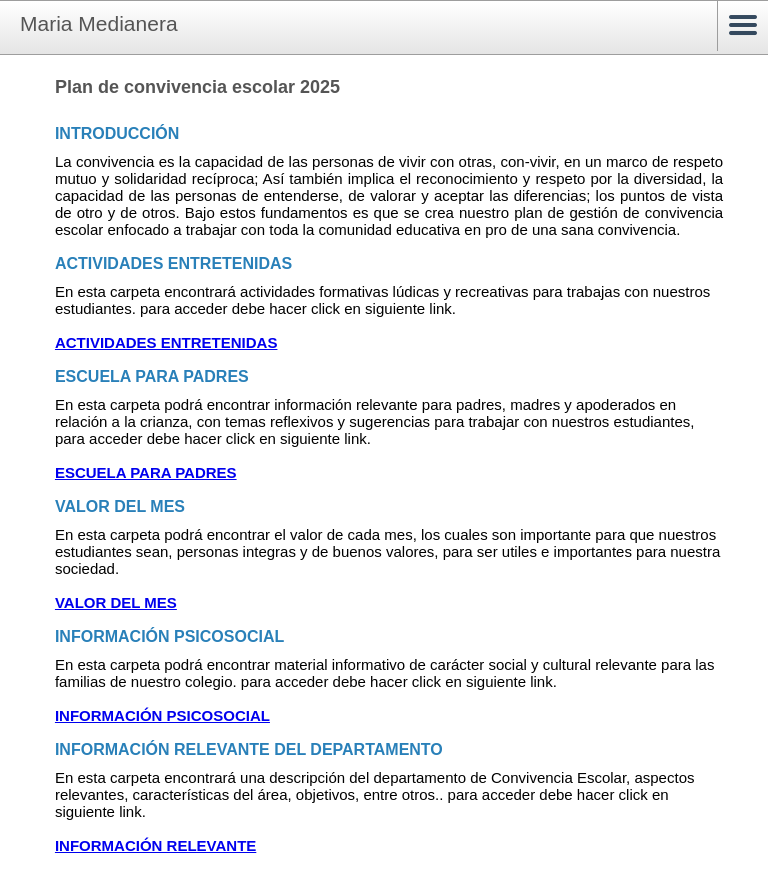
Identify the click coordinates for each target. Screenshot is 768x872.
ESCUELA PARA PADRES (146, 472)
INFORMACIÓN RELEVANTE (155, 845)
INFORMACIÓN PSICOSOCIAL (162, 715)
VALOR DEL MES (116, 602)
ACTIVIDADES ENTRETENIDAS (166, 342)
